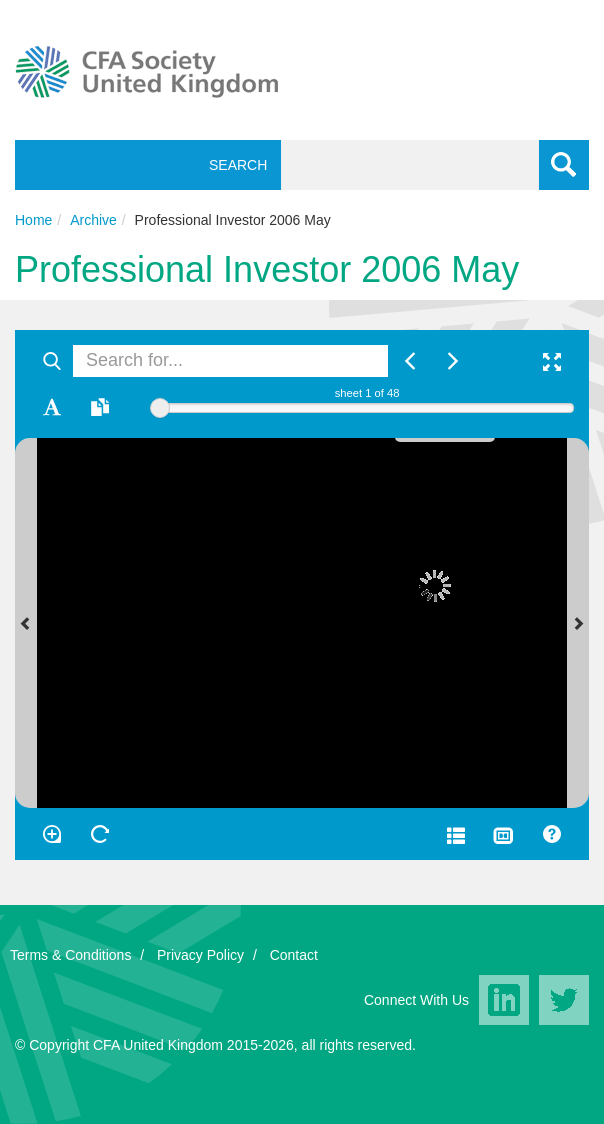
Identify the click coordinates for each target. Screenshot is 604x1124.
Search (234, 165)
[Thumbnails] (504, 834)
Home (33, 220)
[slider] (160, 408)
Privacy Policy (200, 955)
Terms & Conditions (70, 955)
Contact (294, 955)
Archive (93, 220)
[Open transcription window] (100, 407)
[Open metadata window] (456, 834)
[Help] (552, 834)
